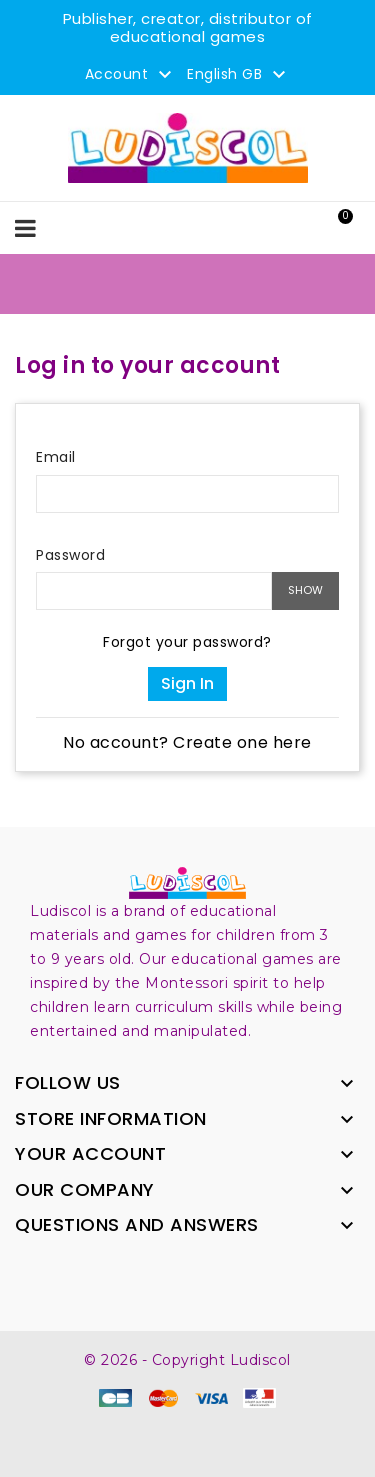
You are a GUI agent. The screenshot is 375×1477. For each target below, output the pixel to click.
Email (56, 457)
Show (305, 590)
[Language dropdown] (239, 74)
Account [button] (131, 75)
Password (70, 555)
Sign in (187, 683)
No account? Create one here (187, 742)
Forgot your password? (187, 642)
